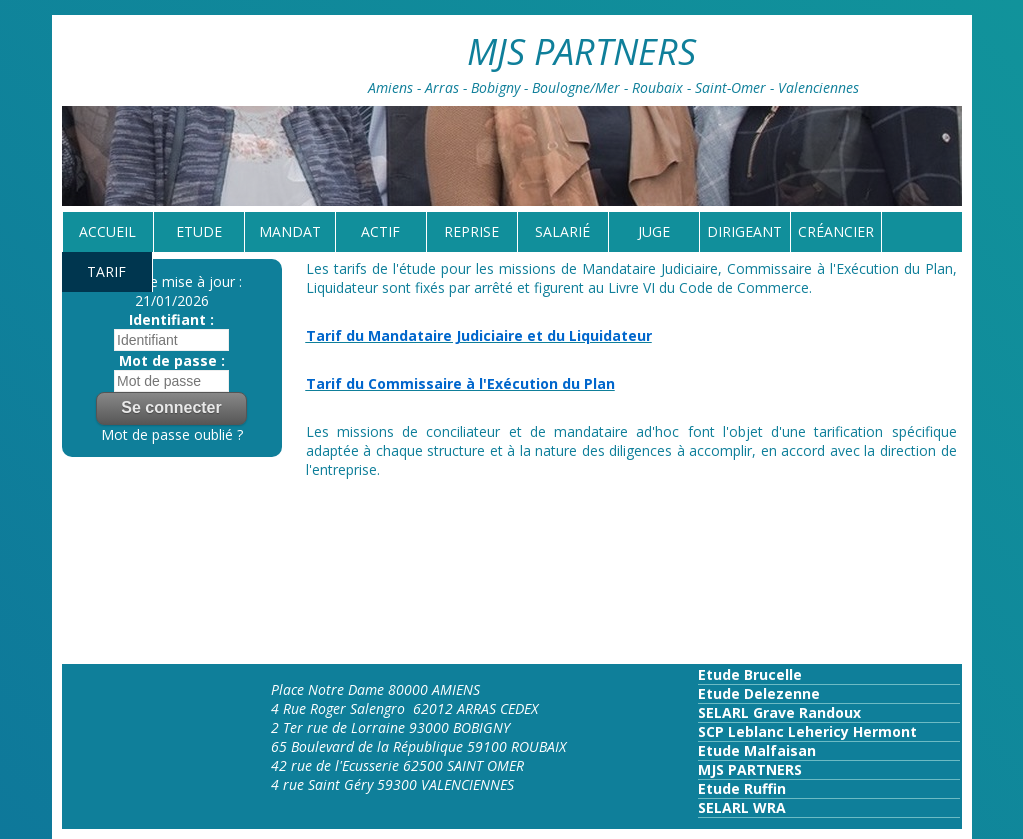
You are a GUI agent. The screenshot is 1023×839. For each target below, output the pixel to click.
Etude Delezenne (759, 693)
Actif (380, 231)
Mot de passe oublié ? (172, 434)
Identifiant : (171, 319)
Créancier (836, 231)
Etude (199, 231)
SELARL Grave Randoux (779, 712)
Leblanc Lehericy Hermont (820, 731)
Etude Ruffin (742, 788)
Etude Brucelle (750, 674)
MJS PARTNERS (750, 769)
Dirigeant (744, 231)
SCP (711, 731)
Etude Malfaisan (757, 750)
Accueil (107, 231)
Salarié (562, 231)
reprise (471, 231)
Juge (654, 231)
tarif (106, 271)
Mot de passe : (172, 360)
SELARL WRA (742, 807)
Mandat (290, 231)
